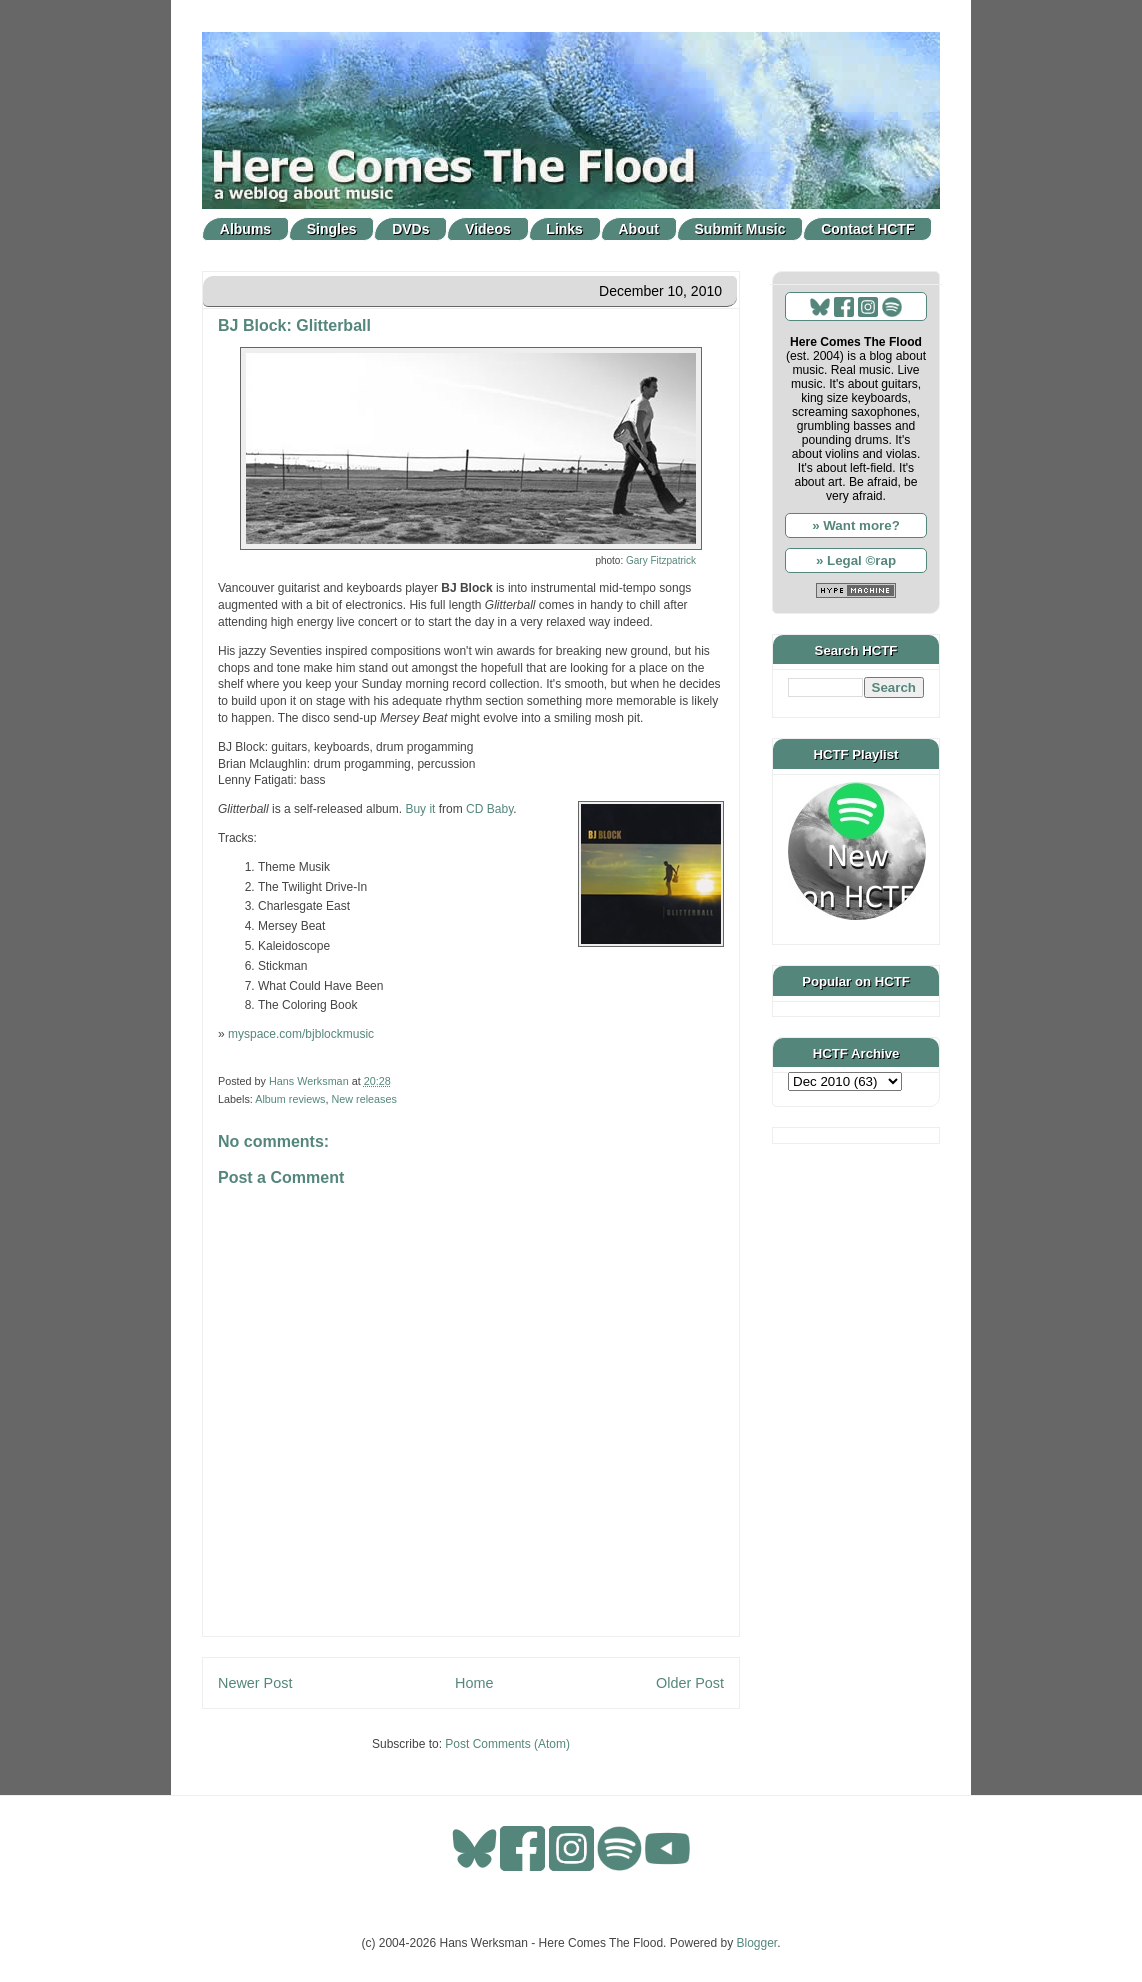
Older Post (690, 1683)
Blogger (757, 1943)
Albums (245, 229)
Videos (488, 229)
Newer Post (255, 1683)
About (639, 229)
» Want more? (856, 525)
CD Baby (489, 809)
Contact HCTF (867, 229)
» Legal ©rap (856, 560)
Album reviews (290, 1099)
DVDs (410, 229)
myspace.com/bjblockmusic (301, 1034)
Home (474, 1683)
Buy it (420, 809)
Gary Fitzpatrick (661, 560)
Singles (332, 229)
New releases (363, 1099)
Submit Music (740, 229)
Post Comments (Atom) (507, 1744)
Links (564, 229)
